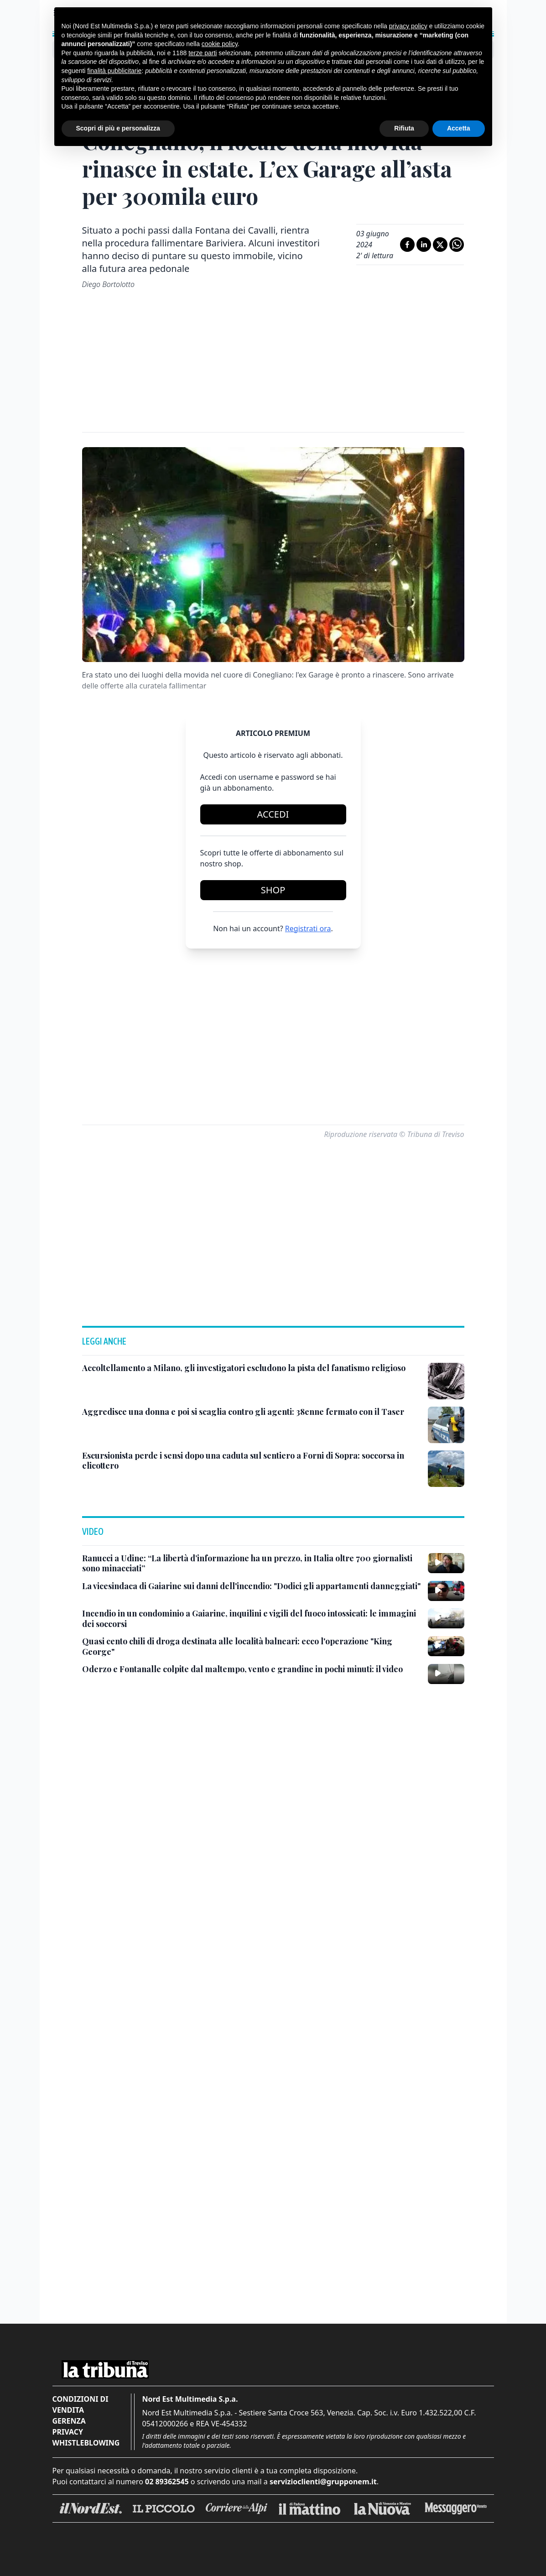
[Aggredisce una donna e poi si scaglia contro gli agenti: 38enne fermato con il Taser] (243, 1412)
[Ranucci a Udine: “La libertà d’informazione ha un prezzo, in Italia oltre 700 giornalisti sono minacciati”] (251, 1563)
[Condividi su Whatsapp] (456, 244)
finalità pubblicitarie (114, 70)
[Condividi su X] (440, 244)
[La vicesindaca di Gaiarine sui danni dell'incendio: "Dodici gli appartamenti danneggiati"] (251, 1586)
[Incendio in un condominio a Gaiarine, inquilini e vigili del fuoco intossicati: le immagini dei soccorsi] (251, 1618)
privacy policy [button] (408, 26)
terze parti (202, 53)
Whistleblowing (86, 2443)
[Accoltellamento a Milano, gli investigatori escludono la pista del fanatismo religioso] (244, 1368)
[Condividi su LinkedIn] (423, 244)
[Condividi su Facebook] (407, 244)
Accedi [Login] (273, 814)
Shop (273, 890)
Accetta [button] (458, 128)
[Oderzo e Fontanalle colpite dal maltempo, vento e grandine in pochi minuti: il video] (242, 1669)
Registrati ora (308, 928)
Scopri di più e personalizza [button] (118, 128)
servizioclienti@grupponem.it (323, 2482)
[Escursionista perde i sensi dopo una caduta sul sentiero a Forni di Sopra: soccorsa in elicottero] (251, 1460)
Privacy (67, 2432)
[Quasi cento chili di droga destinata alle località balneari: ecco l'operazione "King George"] (251, 1646)
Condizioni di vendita (80, 2404)
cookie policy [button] (220, 43)
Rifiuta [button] (404, 128)
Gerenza (69, 2421)
